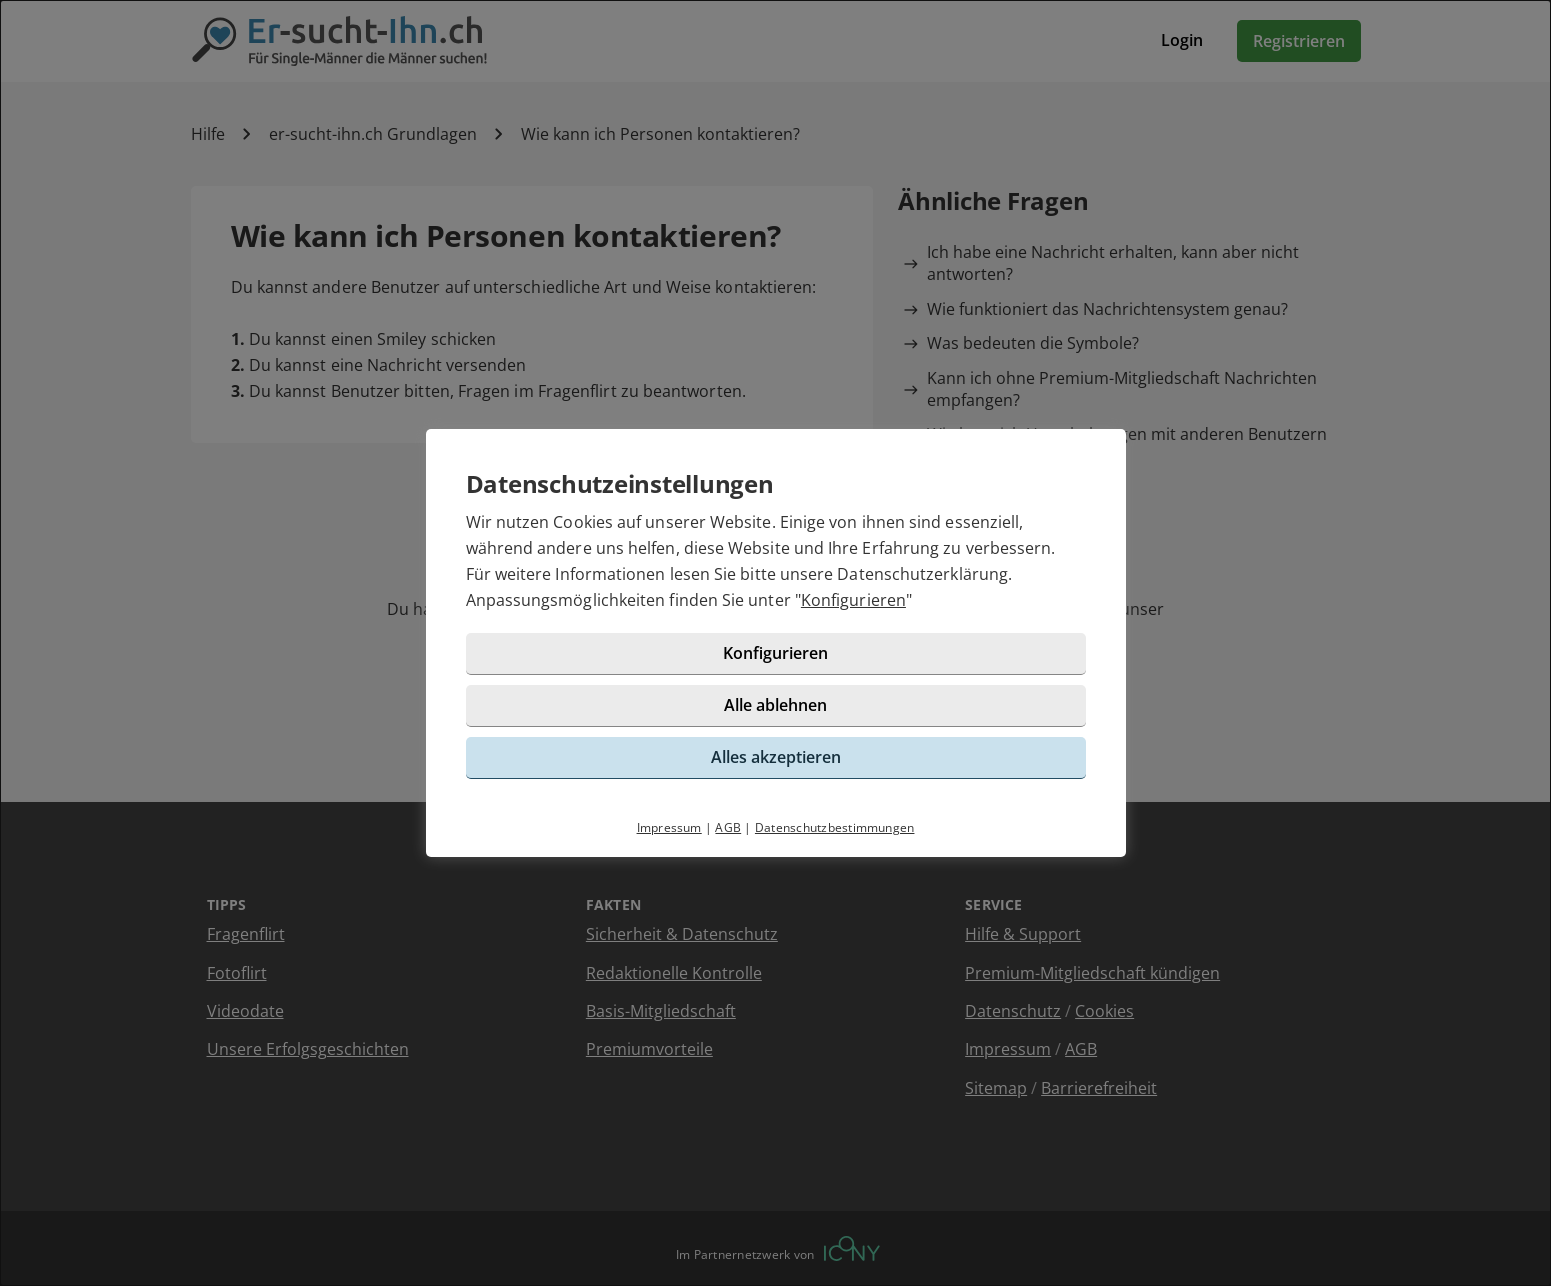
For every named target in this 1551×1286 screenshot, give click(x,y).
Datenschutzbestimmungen (835, 827)
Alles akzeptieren (776, 757)
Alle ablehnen (775, 705)
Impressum (669, 827)
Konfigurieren (853, 600)
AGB (728, 827)
